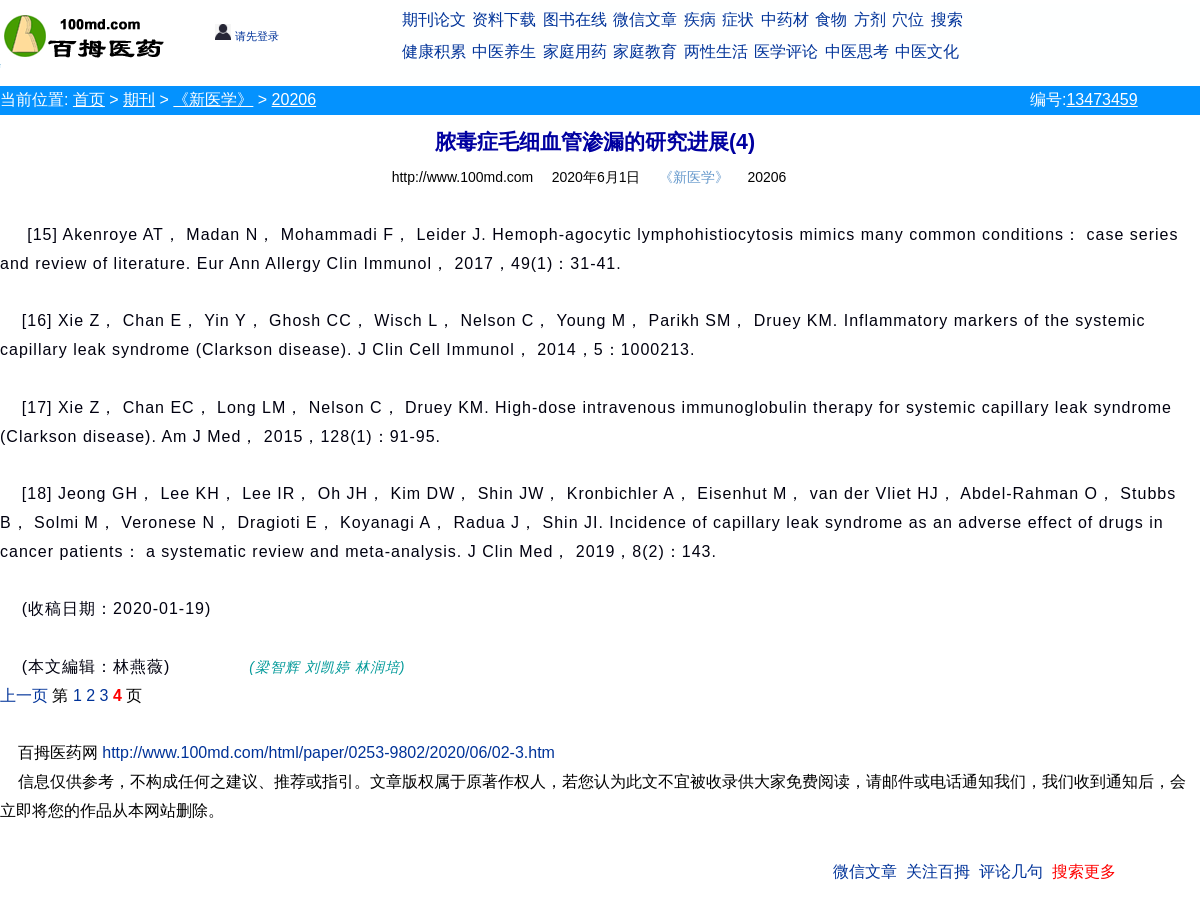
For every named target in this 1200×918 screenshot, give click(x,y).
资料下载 (504, 19)
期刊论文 (434, 19)
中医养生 (504, 51)
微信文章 (645, 19)
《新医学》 (213, 99)
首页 (89, 99)
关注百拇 (938, 871)
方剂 (870, 19)
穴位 (908, 19)
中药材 (785, 19)
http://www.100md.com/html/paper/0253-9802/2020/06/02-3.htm (328, 752)
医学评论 (786, 51)
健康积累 (434, 51)
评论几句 (1011, 871)
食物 (831, 19)
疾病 (700, 19)
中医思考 (857, 51)
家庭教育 (645, 51)
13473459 (1101, 99)
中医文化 (927, 51)
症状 (738, 19)
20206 (294, 99)
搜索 (947, 19)
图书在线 (575, 19)
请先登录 (246, 36)
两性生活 (716, 51)
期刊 (139, 99)
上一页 (24, 695)
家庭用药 (575, 51)
